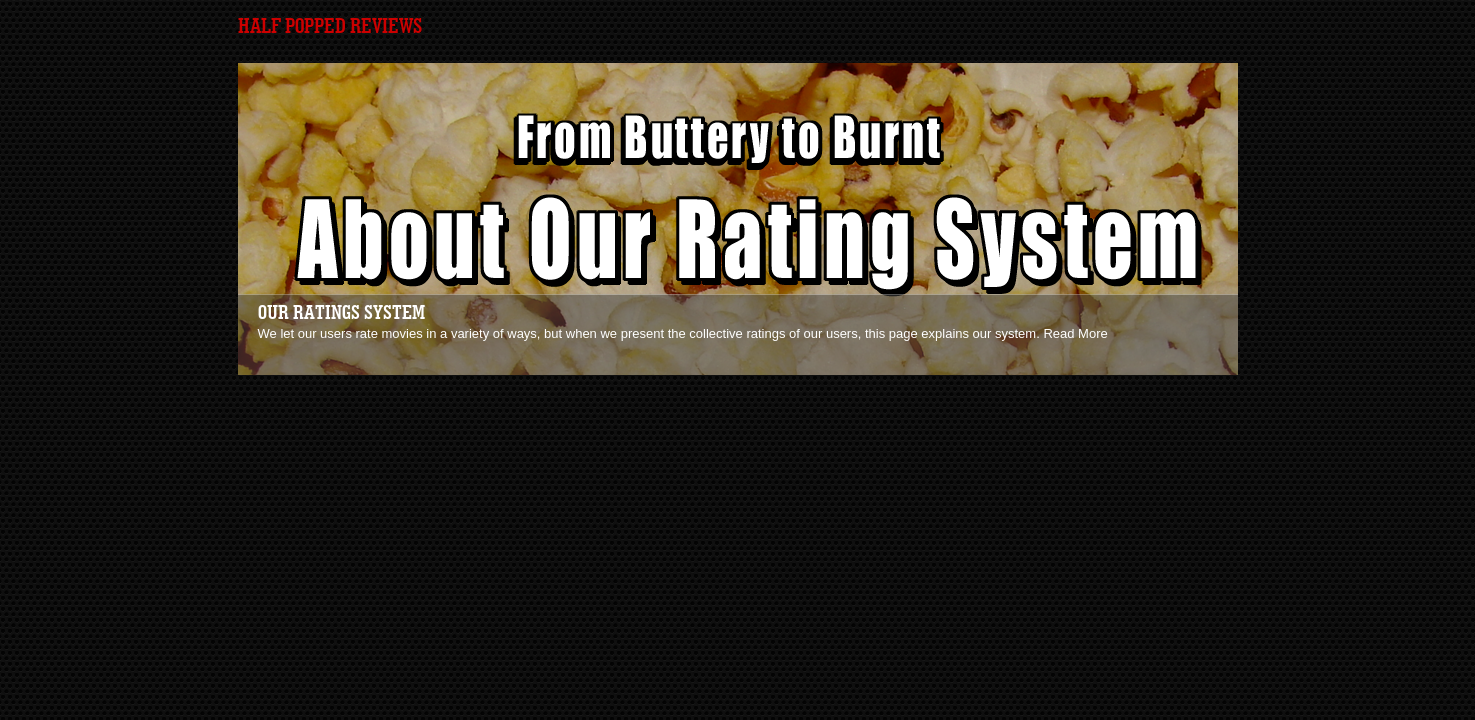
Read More (1075, 333)
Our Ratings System (341, 313)
